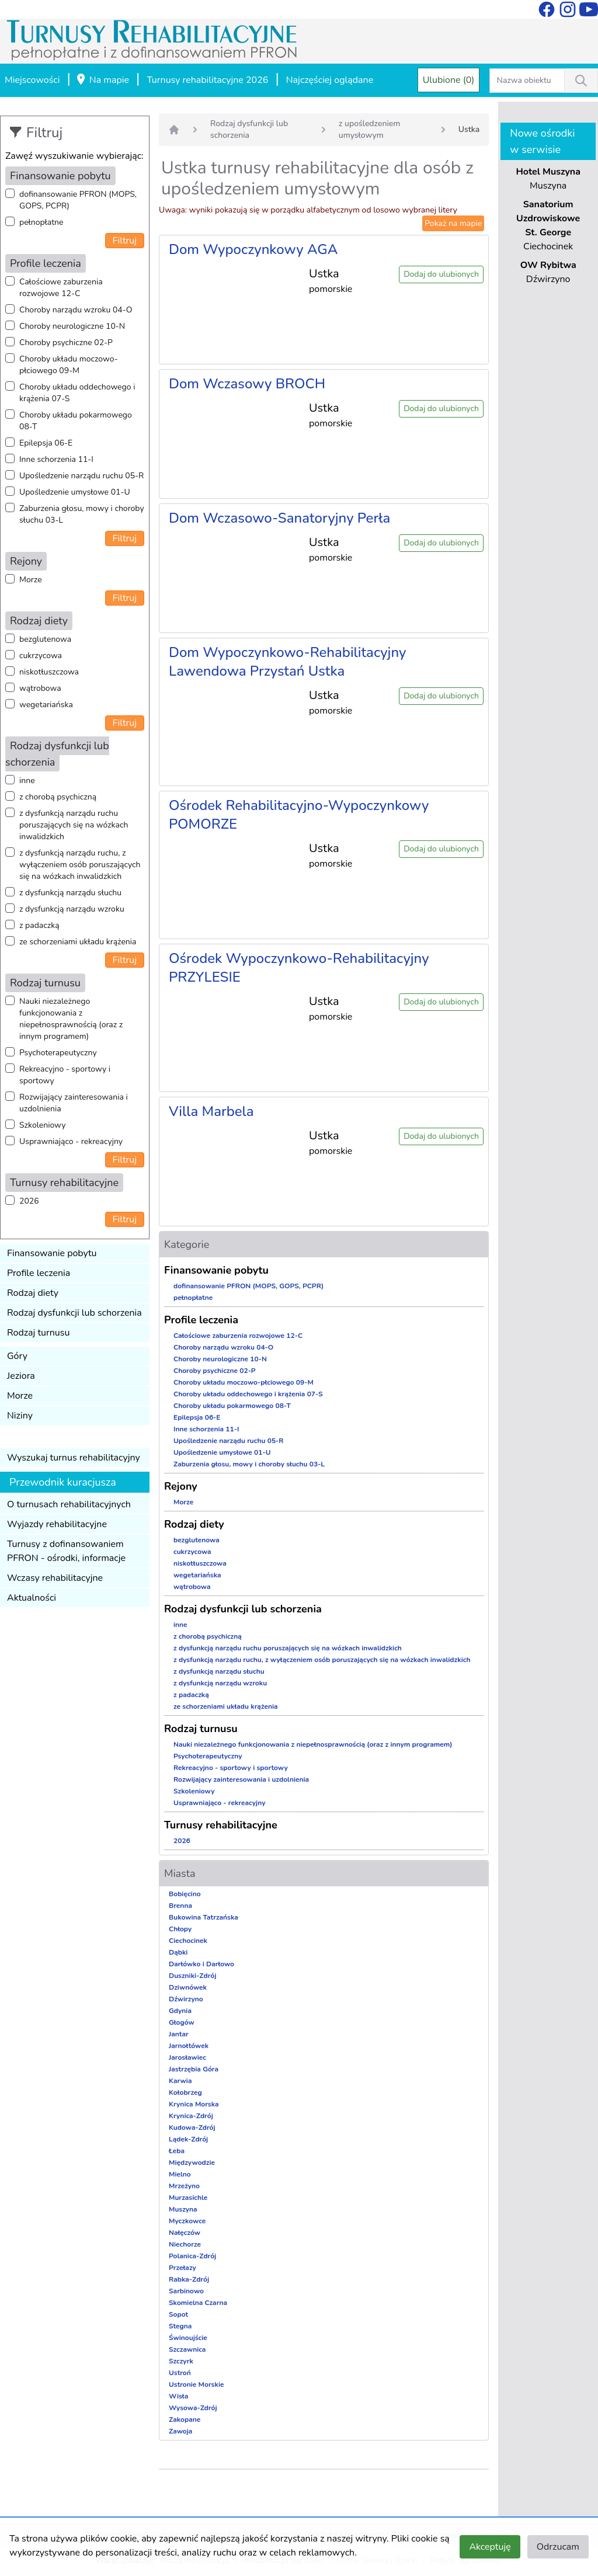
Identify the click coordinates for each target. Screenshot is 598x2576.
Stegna (180, 2326)
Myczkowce (187, 2221)
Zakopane (184, 2419)
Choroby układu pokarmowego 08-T (75, 420)
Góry (17, 1356)
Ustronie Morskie (196, 2384)
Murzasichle (188, 2197)
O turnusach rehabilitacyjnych (69, 1504)
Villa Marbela (211, 1111)
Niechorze (185, 2244)
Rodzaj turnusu (38, 1332)
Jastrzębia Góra (193, 2069)
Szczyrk (181, 2361)
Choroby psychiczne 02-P (66, 342)
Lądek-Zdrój (188, 2139)
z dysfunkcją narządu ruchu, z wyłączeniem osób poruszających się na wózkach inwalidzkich (79, 864)
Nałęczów (184, 2232)
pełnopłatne (41, 222)
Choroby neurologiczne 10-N (72, 326)
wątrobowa (40, 688)
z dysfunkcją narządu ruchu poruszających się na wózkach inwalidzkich (73, 825)
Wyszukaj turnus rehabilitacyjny (73, 1457)
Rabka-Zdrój (189, 2279)
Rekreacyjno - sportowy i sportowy (64, 1074)
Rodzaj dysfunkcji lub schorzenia (74, 1312)
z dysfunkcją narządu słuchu (70, 892)
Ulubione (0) (449, 80)
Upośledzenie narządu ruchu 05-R (81, 475)
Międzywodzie (192, 2162)
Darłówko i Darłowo (201, 1964)
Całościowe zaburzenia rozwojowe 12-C (61, 287)
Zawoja (180, 2431)
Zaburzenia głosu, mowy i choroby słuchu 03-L (81, 514)
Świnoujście (188, 2337)
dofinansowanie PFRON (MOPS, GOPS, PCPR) (78, 200)
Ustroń (180, 2372)
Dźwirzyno (186, 1999)
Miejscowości (32, 80)
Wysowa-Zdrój (193, 2407)
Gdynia (180, 2010)
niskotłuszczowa (49, 671)
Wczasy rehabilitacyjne (55, 1578)
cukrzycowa (40, 655)
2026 (29, 1201)
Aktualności (31, 1597)
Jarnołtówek (188, 2045)
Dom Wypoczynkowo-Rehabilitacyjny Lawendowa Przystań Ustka (287, 661)
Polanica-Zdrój (192, 2256)
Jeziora (21, 1375)
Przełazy (182, 2267)
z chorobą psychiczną (57, 796)
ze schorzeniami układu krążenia (77, 941)
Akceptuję (489, 2546)
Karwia (180, 2080)
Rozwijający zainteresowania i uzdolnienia (73, 1102)
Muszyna (183, 2209)
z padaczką (39, 925)
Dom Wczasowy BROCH (247, 383)
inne (27, 780)
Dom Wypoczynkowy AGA (253, 249)
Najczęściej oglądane (329, 80)
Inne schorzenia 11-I (56, 459)
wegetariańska (46, 704)
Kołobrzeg (185, 2092)
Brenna (180, 1905)
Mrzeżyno (184, 2186)
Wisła (178, 2396)
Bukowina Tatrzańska (203, 1917)
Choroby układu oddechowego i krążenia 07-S (77, 392)
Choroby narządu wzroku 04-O (75, 309)
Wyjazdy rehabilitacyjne (57, 1524)
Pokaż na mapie (453, 223)
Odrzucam (558, 2546)
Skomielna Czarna (198, 2302)
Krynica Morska (194, 2104)
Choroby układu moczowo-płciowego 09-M (68, 364)
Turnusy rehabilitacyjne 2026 (207, 80)
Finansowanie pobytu (52, 1253)
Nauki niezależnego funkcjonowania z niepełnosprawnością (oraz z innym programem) (71, 1019)
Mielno (180, 2174)
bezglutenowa (45, 639)
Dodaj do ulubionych (441, 274)
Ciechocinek (188, 1940)
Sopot (178, 2314)
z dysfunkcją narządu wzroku (71, 909)
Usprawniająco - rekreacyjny (71, 1141)
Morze (30, 579)
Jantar (179, 2034)
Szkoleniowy (42, 1125)
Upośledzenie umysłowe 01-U (74, 492)
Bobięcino (185, 1894)
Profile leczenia (38, 1273)
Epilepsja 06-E (45, 443)
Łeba (177, 2151)
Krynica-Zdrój (191, 2115)
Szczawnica (187, 2349)
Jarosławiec (187, 2057)
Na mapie (102, 81)
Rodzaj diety (32, 1293)
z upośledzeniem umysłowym (369, 129)
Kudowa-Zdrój (192, 2127)
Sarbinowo (186, 2291)
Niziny (20, 1415)
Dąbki (178, 1952)
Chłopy (180, 1929)
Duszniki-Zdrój (192, 1975)
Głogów (181, 2022)
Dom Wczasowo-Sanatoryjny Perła (279, 518)
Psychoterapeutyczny (58, 1052)
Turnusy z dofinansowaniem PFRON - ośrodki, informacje (66, 1551)
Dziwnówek (188, 1987)
